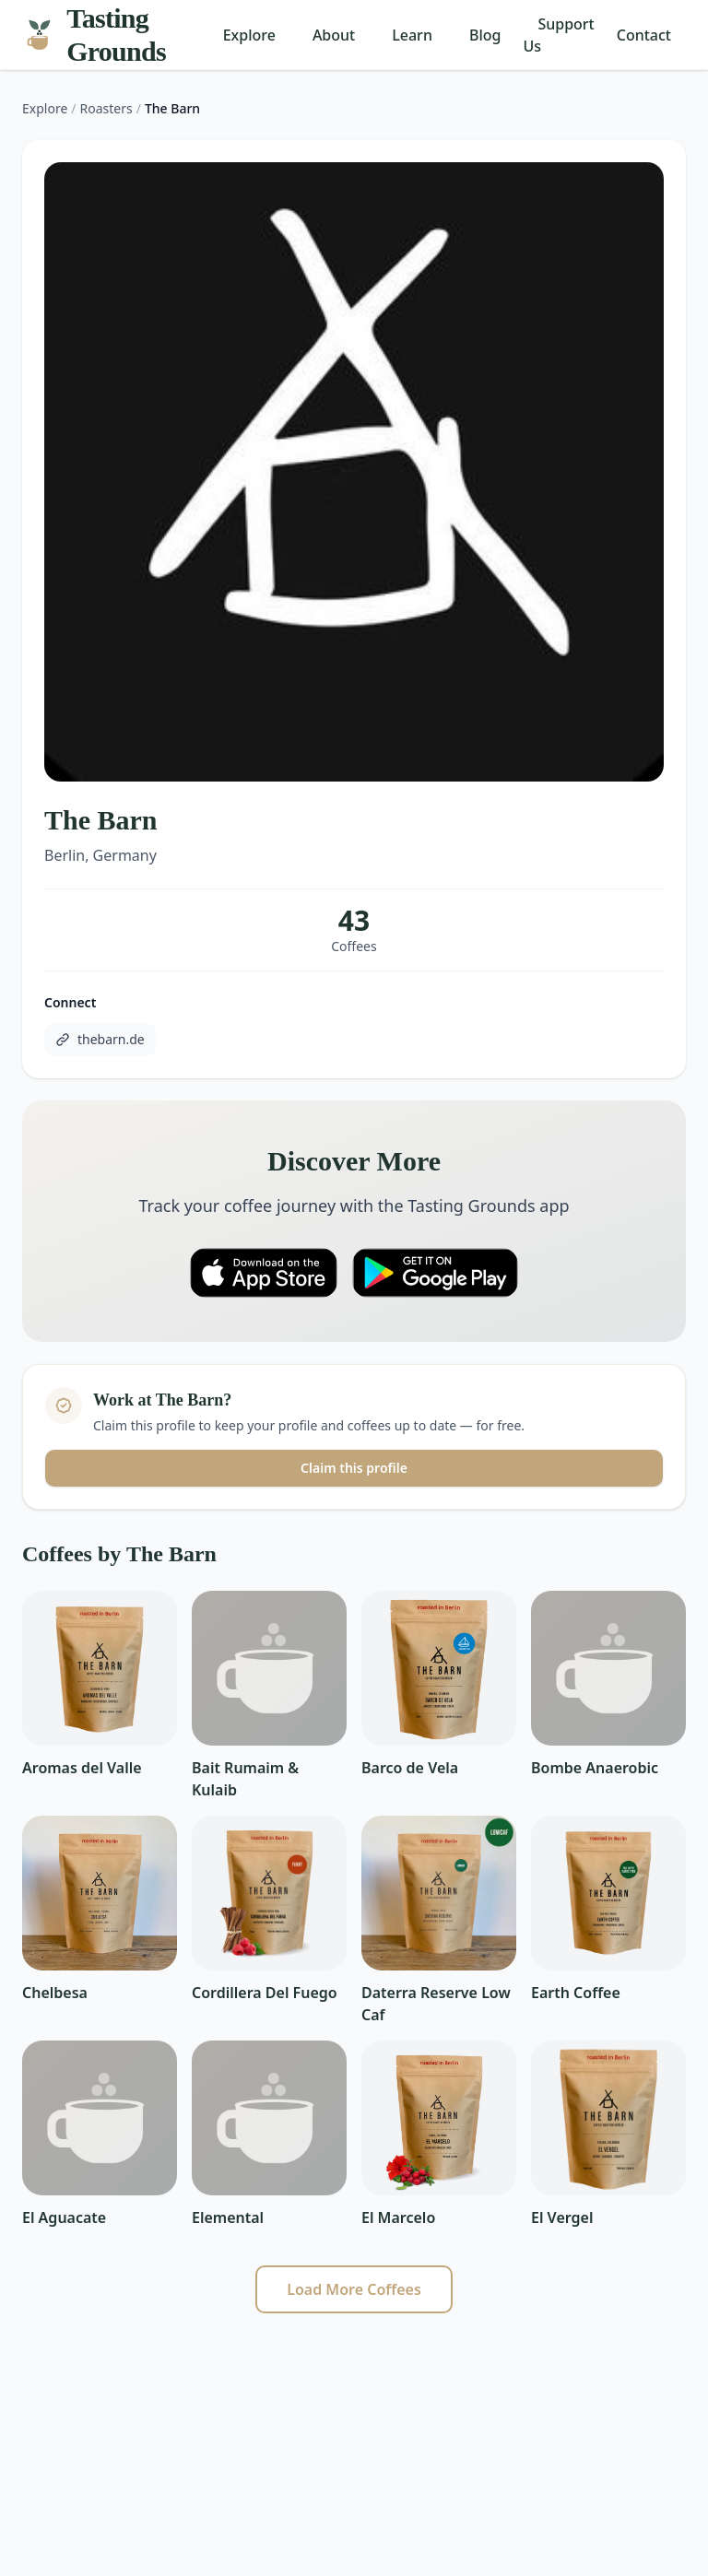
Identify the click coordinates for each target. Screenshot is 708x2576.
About (334, 35)
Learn (412, 35)
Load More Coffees (354, 2289)
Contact (644, 35)
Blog (485, 35)
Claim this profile (354, 1467)
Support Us (558, 35)
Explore (249, 35)
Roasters (106, 108)
